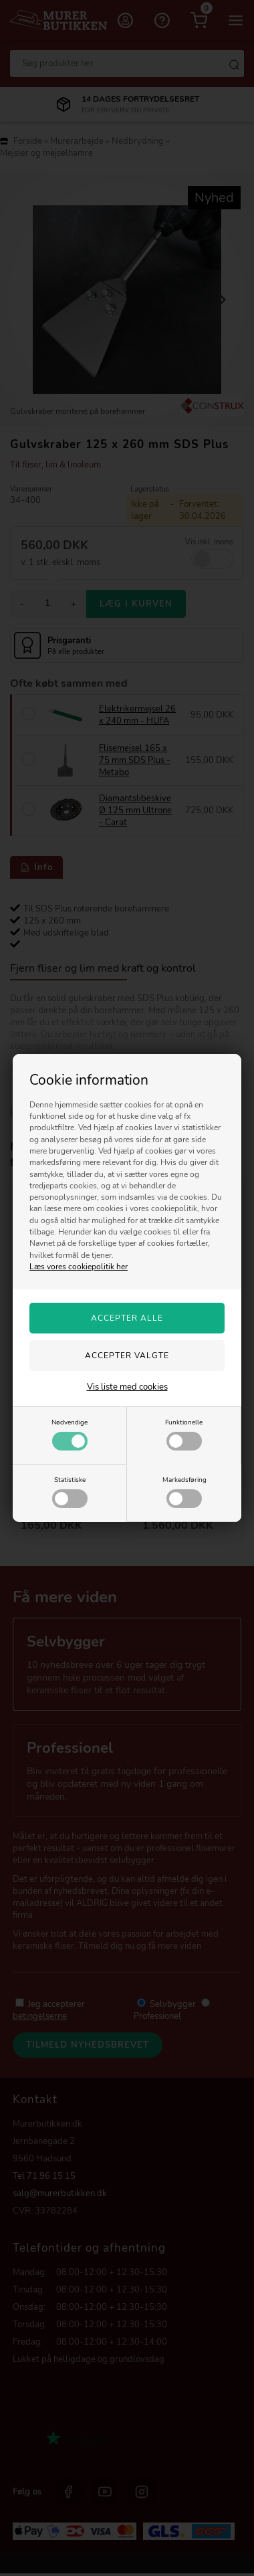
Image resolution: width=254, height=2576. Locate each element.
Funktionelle (184, 1434)
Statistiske (70, 1491)
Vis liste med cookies (127, 1387)
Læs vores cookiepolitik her (78, 1266)
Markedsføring (184, 1491)
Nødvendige (69, 1434)
